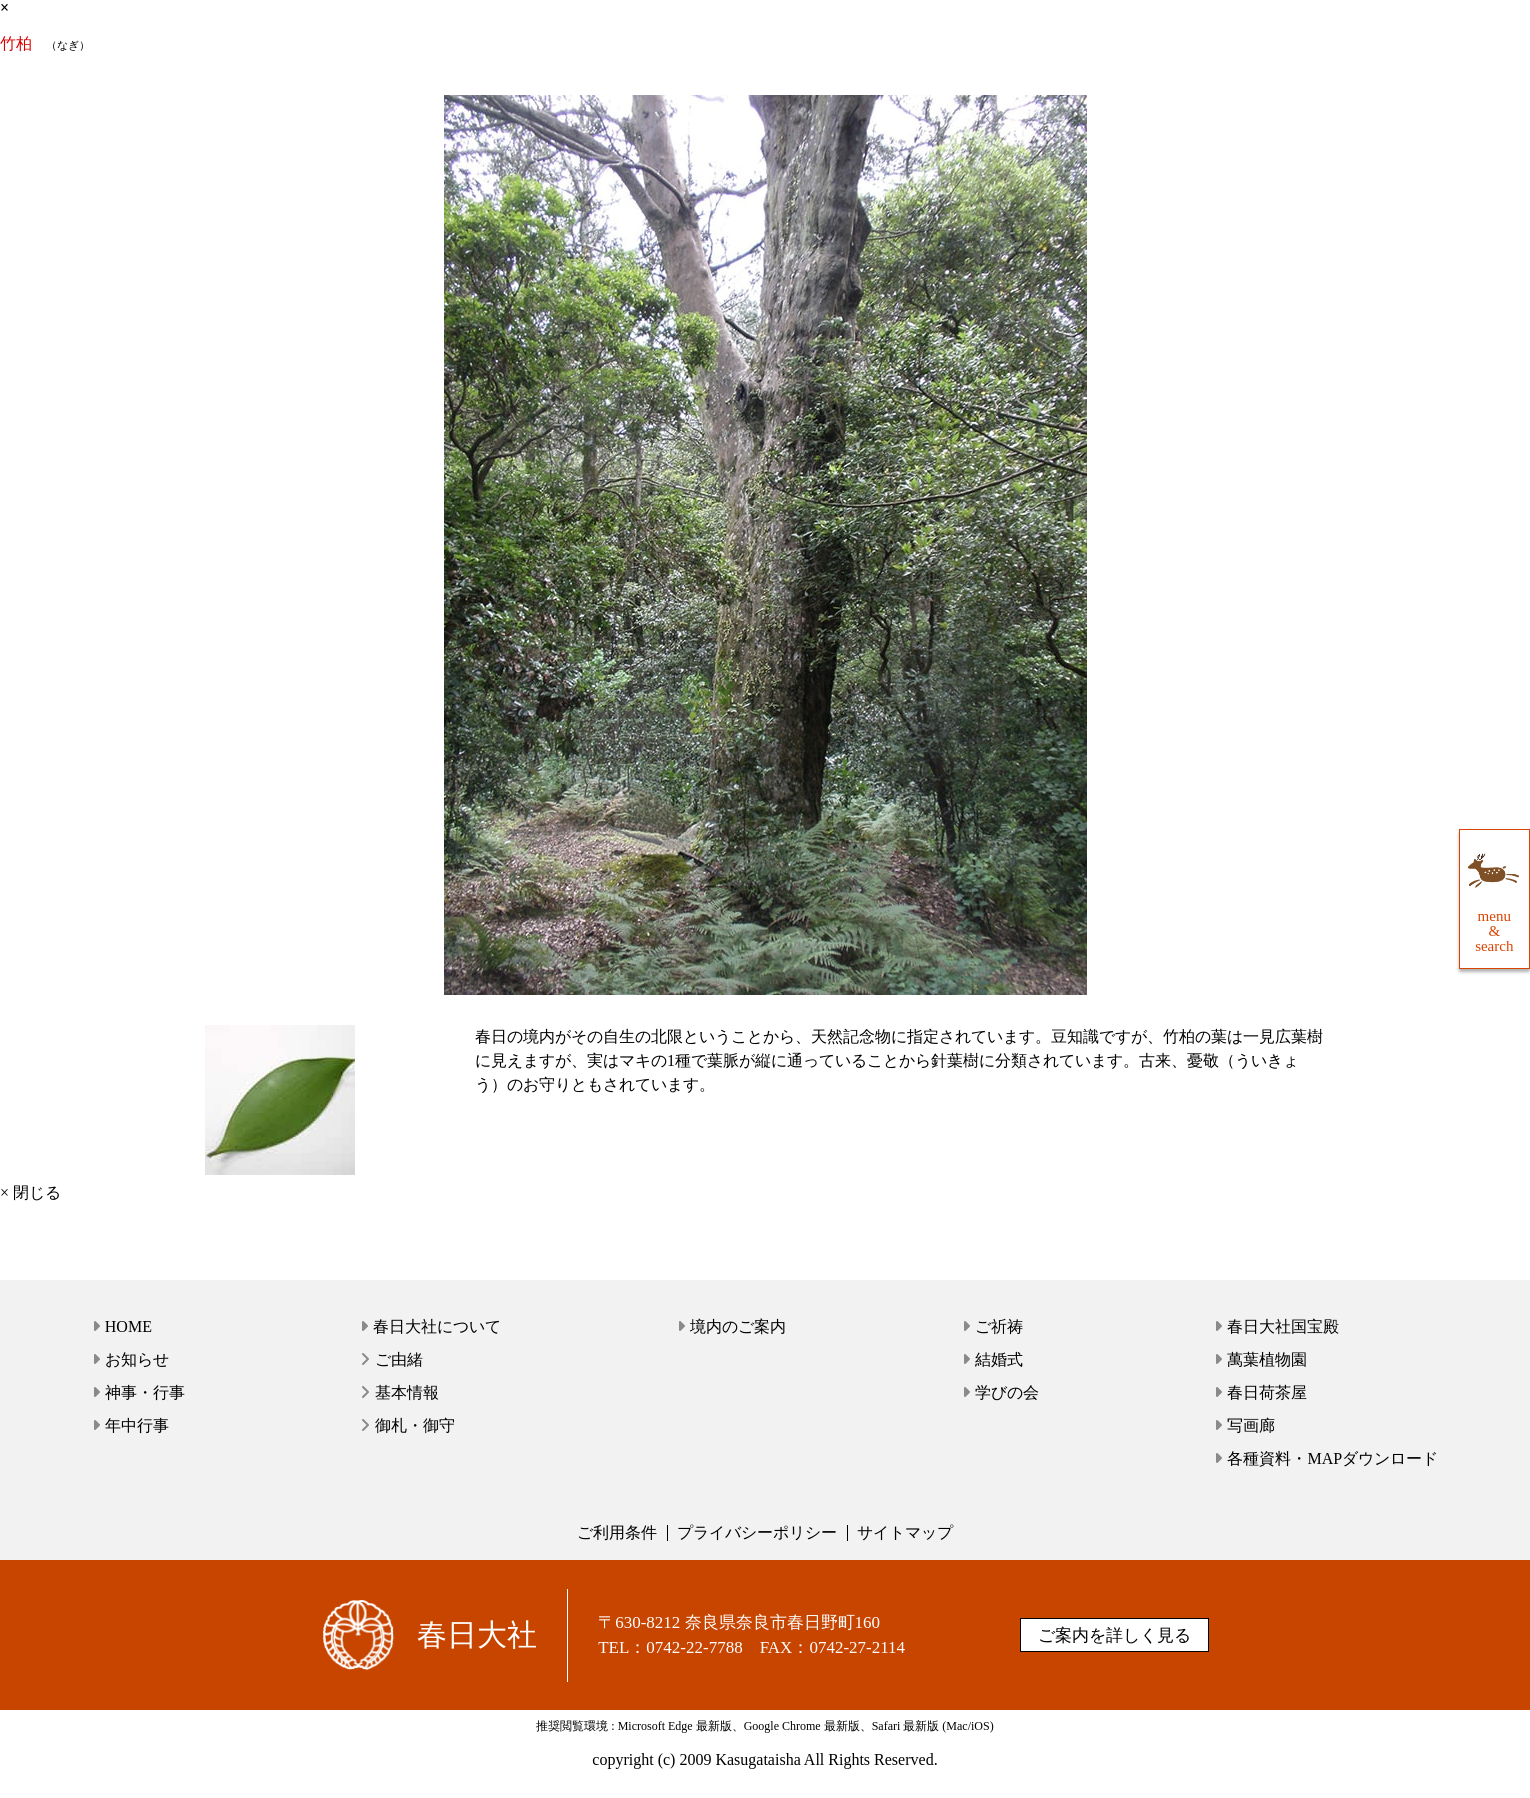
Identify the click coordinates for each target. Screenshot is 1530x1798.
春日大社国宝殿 (1283, 1326)
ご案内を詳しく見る (1114, 1635)
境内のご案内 (738, 1326)
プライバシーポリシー (757, 1532)
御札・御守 (415, 1425)
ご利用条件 (617, 1532)
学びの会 (1007, 1392)
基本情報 (407, 1392)
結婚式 (999, 1359)
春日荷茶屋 (1267, 1392)
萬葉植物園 (1267, 1359)
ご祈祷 (999, 1326)
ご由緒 (399, 1359)
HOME (128, 1326)
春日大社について (437, 1326)
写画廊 (1251, 1425)
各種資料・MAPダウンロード (1332, 1458)
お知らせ (137, 1359)
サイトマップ (905, 1532)
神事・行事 (145, 1392)
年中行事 (137, 1425)
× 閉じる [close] (30, 1192)
